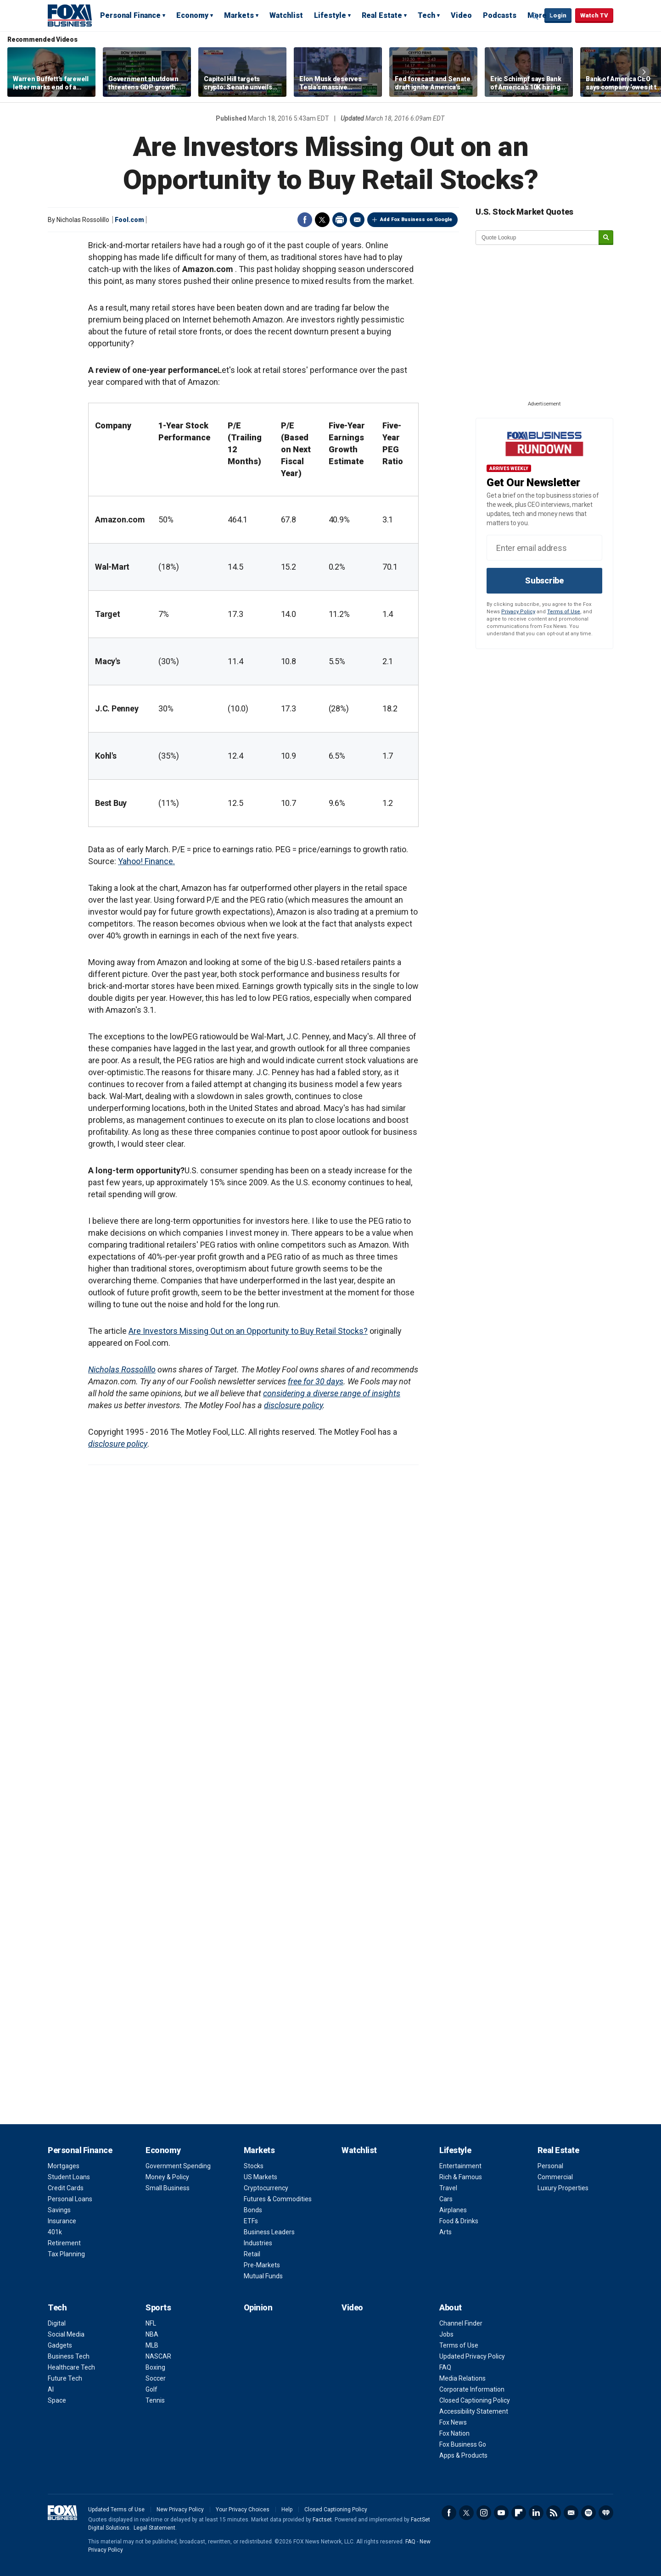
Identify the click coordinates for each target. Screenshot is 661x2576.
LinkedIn (536, 2512)
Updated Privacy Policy (472, 2356)
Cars (446, 2199)
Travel (448, 2188)
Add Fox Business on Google (416, 219)
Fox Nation (454, 2433)
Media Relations (462, 2378)
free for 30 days (315, 1381)
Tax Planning (66, 2254)
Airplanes (453, 2210)
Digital (57, 2323)
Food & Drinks (458, 2221)
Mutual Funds (263, 2276)
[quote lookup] (537, 237)
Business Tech (69, 2356)
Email (357, 219)
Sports (158, 2307)
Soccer (156, 2378)
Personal (550, 2166)
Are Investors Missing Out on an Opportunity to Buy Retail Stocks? (248, 1331)
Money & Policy (167, 2177)
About (450, 2307)
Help (286, 2509)
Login (557, 15)
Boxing (155, 2367)
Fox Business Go (462, 2444)
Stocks (253, 2166)
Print (339, 219)
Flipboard (518, 2512)
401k (55, 2232)
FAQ (445, 2367)
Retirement (64, 2243)
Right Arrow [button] (644, 72)
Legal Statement (154, 2528)
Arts (445, 2232)
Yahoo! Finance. (146, 861)
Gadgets (60, 2345)
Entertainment (460, 2166)
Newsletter (571, 2512)
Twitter (322, 219)
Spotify (588, 2512)
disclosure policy (293, 1405)
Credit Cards (66, 2188)
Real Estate (382, 15)
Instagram (483, 2512)
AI (51, 2389)
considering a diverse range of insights (331, 1393)
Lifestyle (330, 15)
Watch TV (594, 15)
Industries (258, 2243)
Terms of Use (563, 612)
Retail (252, 2254)
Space (57, 2400)
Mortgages (63, 2166)
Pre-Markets (262, 2265)
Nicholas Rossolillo (122, 1369)
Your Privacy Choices (242, 2509)
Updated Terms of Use (116, 2509)
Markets (239, 15)
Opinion (258, 2307)
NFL (151, 2323)
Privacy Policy (518, 612)
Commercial (555, 2177)
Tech (426, 15)
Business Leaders (269, 2232)
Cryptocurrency (266, 2188)
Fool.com (129, 219)
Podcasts (499, 15)
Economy (192, 15)
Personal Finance (130, 15)
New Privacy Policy (180, 2509)
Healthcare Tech (71, 2367)
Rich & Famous (460, 2177)
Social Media (66, 2334)
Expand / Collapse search (535, 16)
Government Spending (178, 2166)
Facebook (304, 219)
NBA (152, 2334)
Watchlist (286, 15)
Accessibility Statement (473, 2411)
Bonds (253, 2210)
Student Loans (69, 2177)
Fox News (453, 2422)
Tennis (155, 2400)
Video (461, 15)
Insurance (62, 2221)
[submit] (606, 237)
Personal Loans (70, 2199)
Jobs (446, 2334)
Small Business (168, 2188)
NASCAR (158, 2356)
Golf (151, 2389)
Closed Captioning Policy (474, 2400)
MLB (152, 2345)
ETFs (251, 2221)
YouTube (501, 2512)
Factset (322, 2519)
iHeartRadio (606, 2512)
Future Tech (65, 2378)
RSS (553, 2512)
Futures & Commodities (278, 2199)
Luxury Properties (563, 2188)
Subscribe (544, 580)
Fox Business (70, 15)
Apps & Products (463, 2455)
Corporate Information (471, 2389)
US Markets (260, 2177)
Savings (59, 2210)
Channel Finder (460, 2323)
